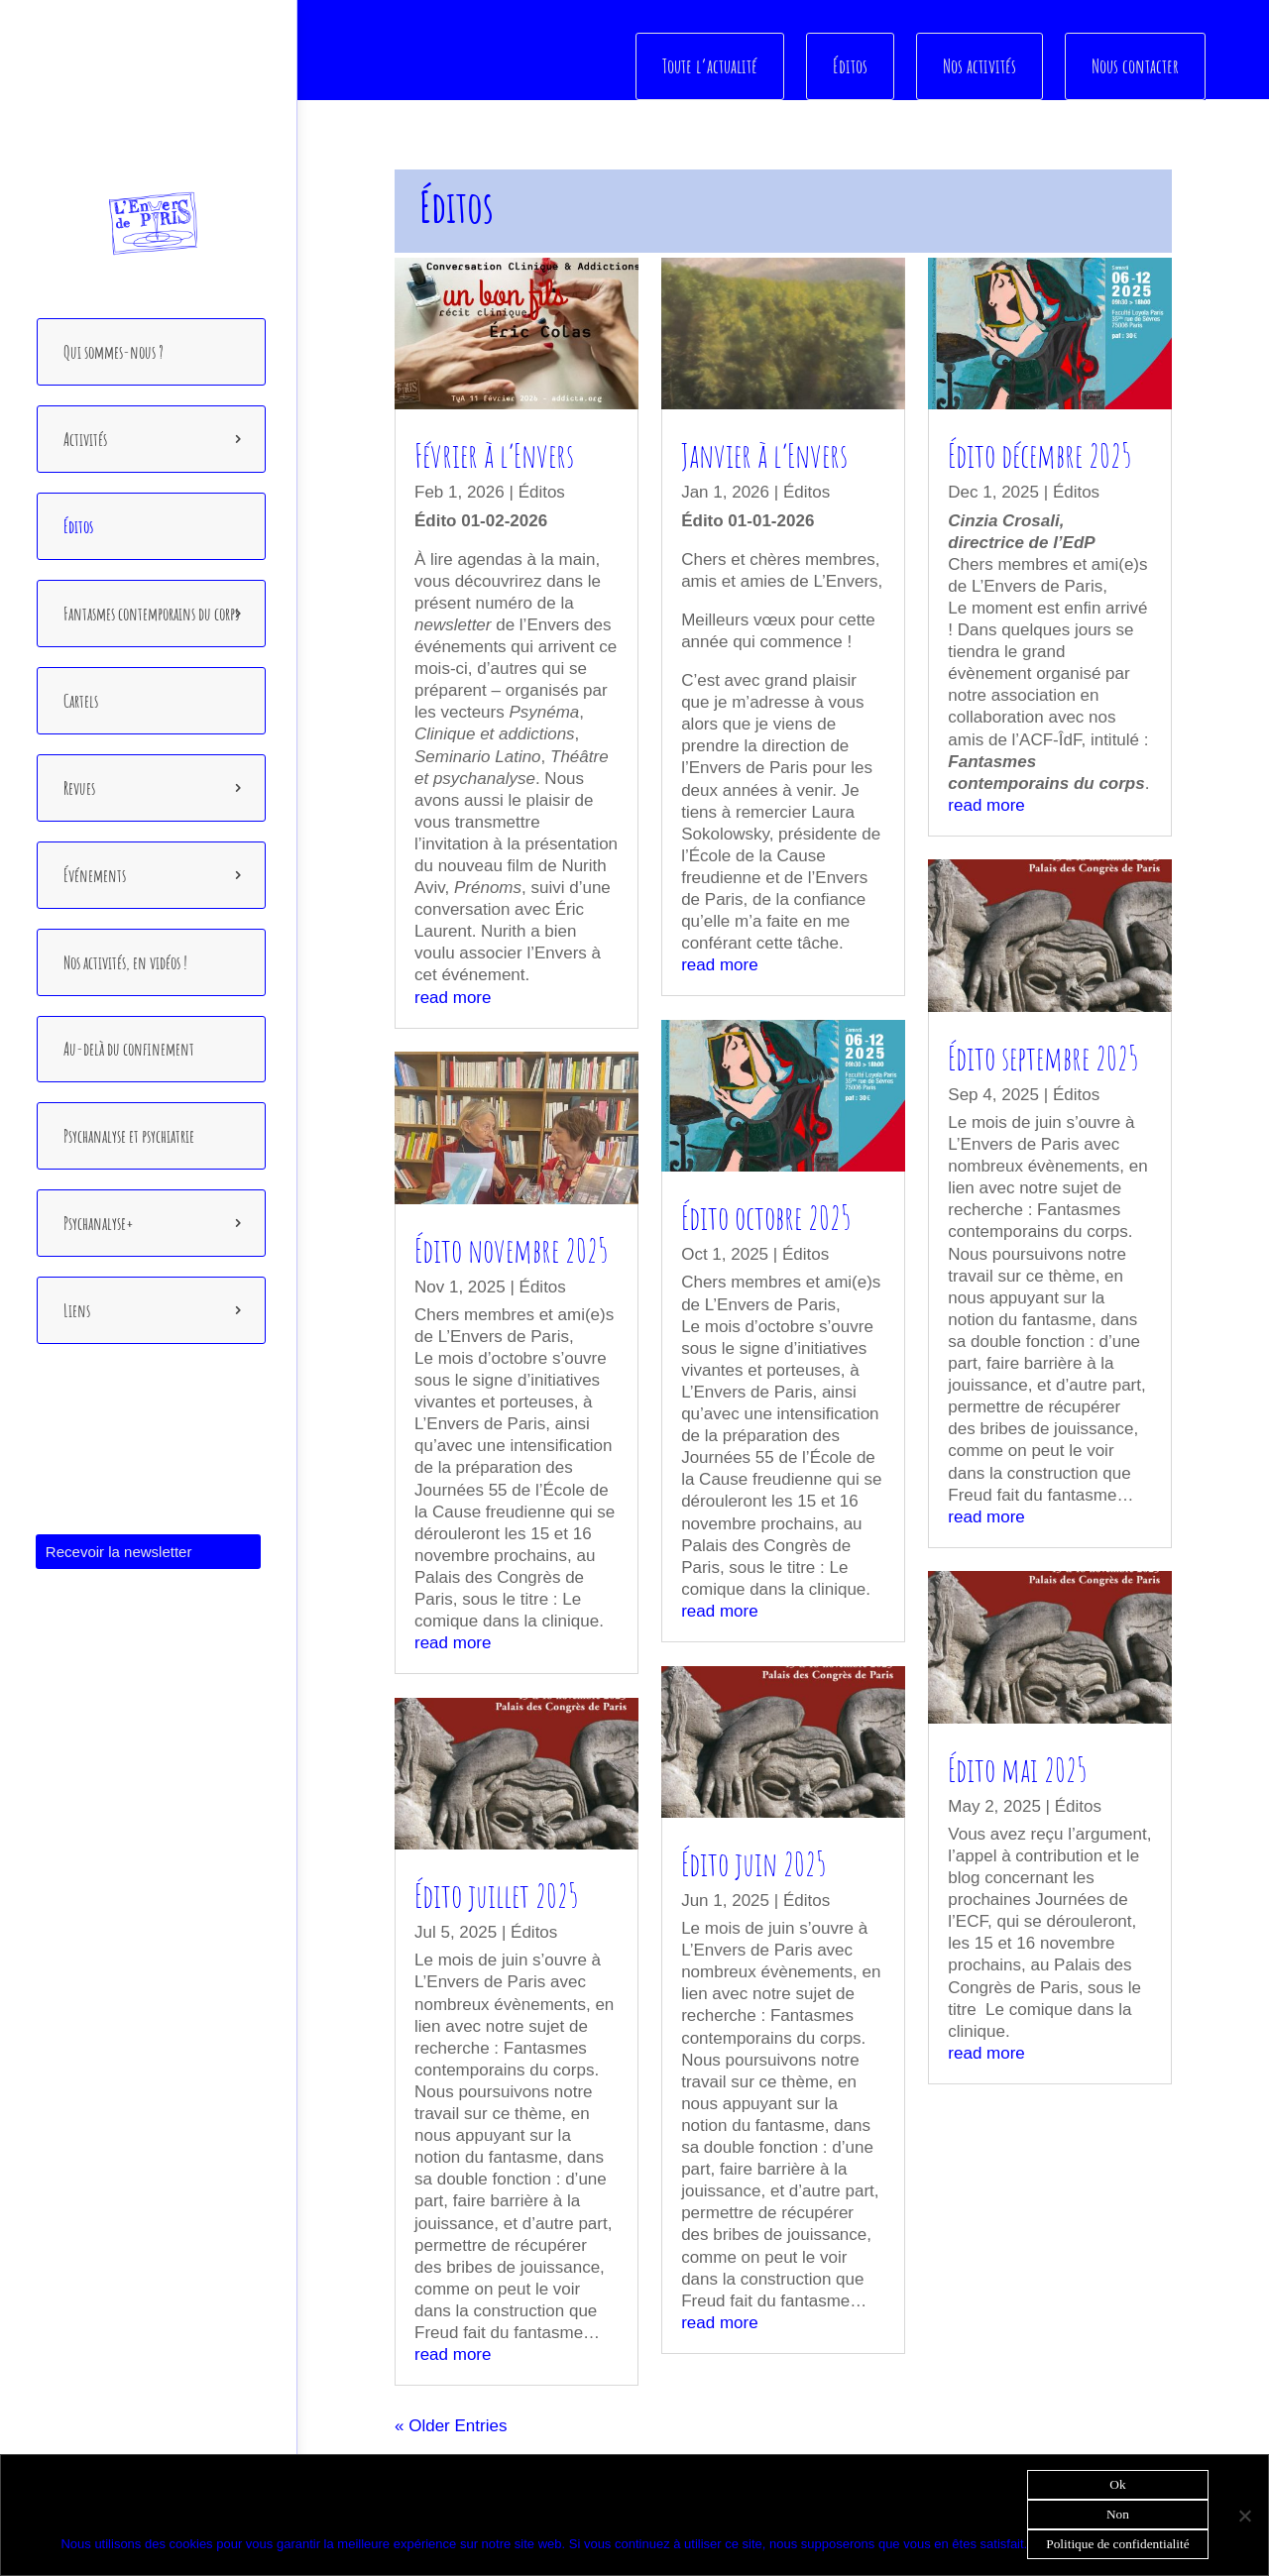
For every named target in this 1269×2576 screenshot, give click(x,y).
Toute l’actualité (711, 66)
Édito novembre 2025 (511, 1249)
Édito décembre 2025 (1039, 455)
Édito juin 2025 (753, 1862)
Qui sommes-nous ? (113, 352)
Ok (1117, 2484)
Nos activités (980, 66)
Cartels (80, 701)
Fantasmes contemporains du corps (151, 613)
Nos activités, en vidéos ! (125, 962)
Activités (85, 439)
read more (452, 996)
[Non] (1244, 2515)
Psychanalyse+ (98, 1223)
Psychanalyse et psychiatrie (128, 1136)
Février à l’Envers (494, 455)
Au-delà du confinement (128, 1049)
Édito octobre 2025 (766, 1217)
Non (1117, 2514)
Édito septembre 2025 (1043, 1056)
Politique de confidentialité (1117, 2543)
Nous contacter (1135, 66)
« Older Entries (451, 2425)
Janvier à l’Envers (764, 455)
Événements (94, 875)
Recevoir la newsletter (119, 1551)
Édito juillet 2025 (496, 1895)
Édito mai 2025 (1017, 1768)
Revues (79, 788)
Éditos (78, 526)
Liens (76, 1310)
